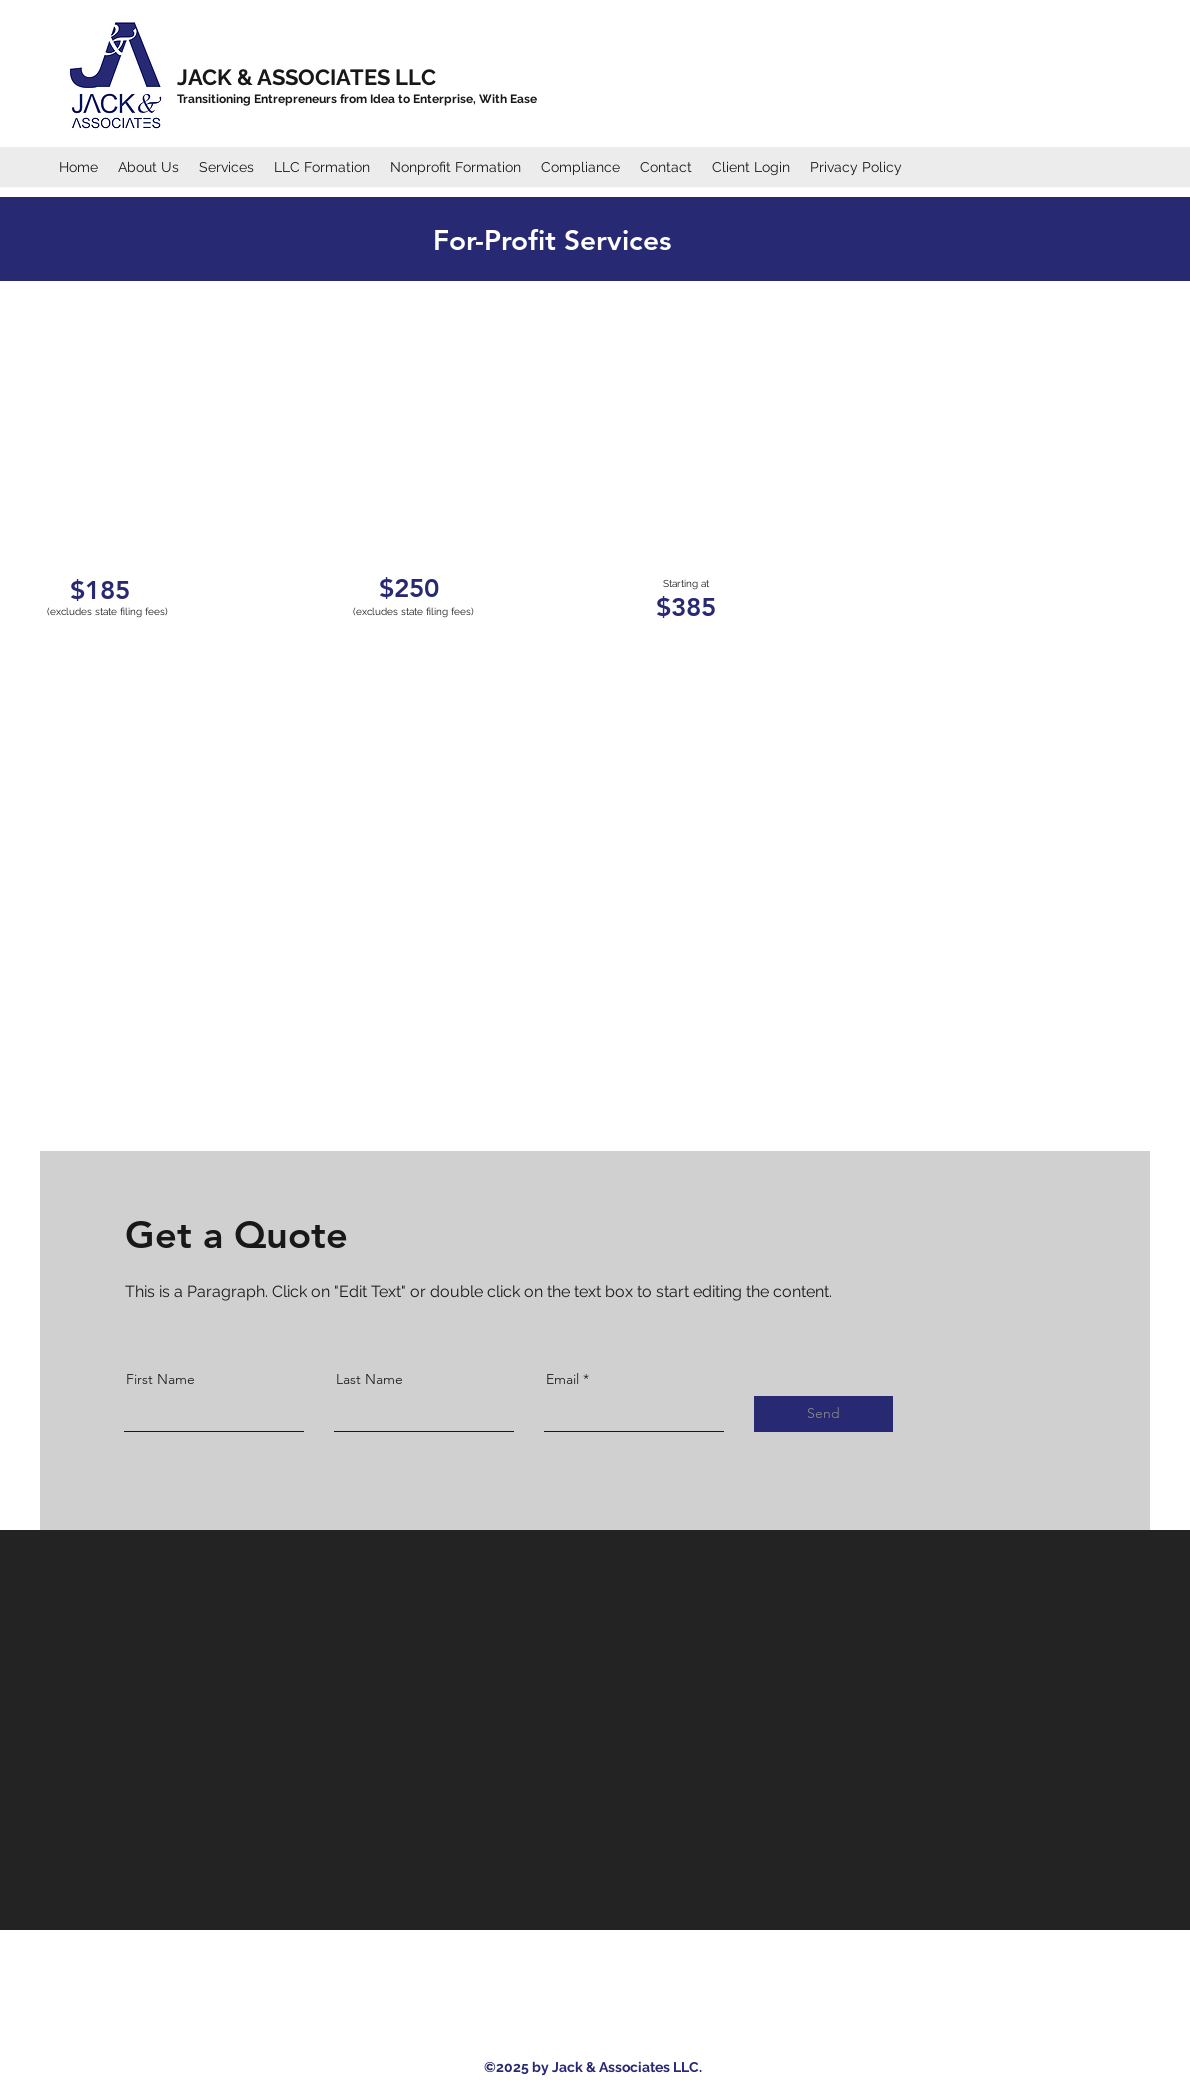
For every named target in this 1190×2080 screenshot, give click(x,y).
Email (562, 1379)
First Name (160, 1379)
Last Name (369, 1379)
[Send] (823, 1414)
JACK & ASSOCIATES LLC (306, 77)
